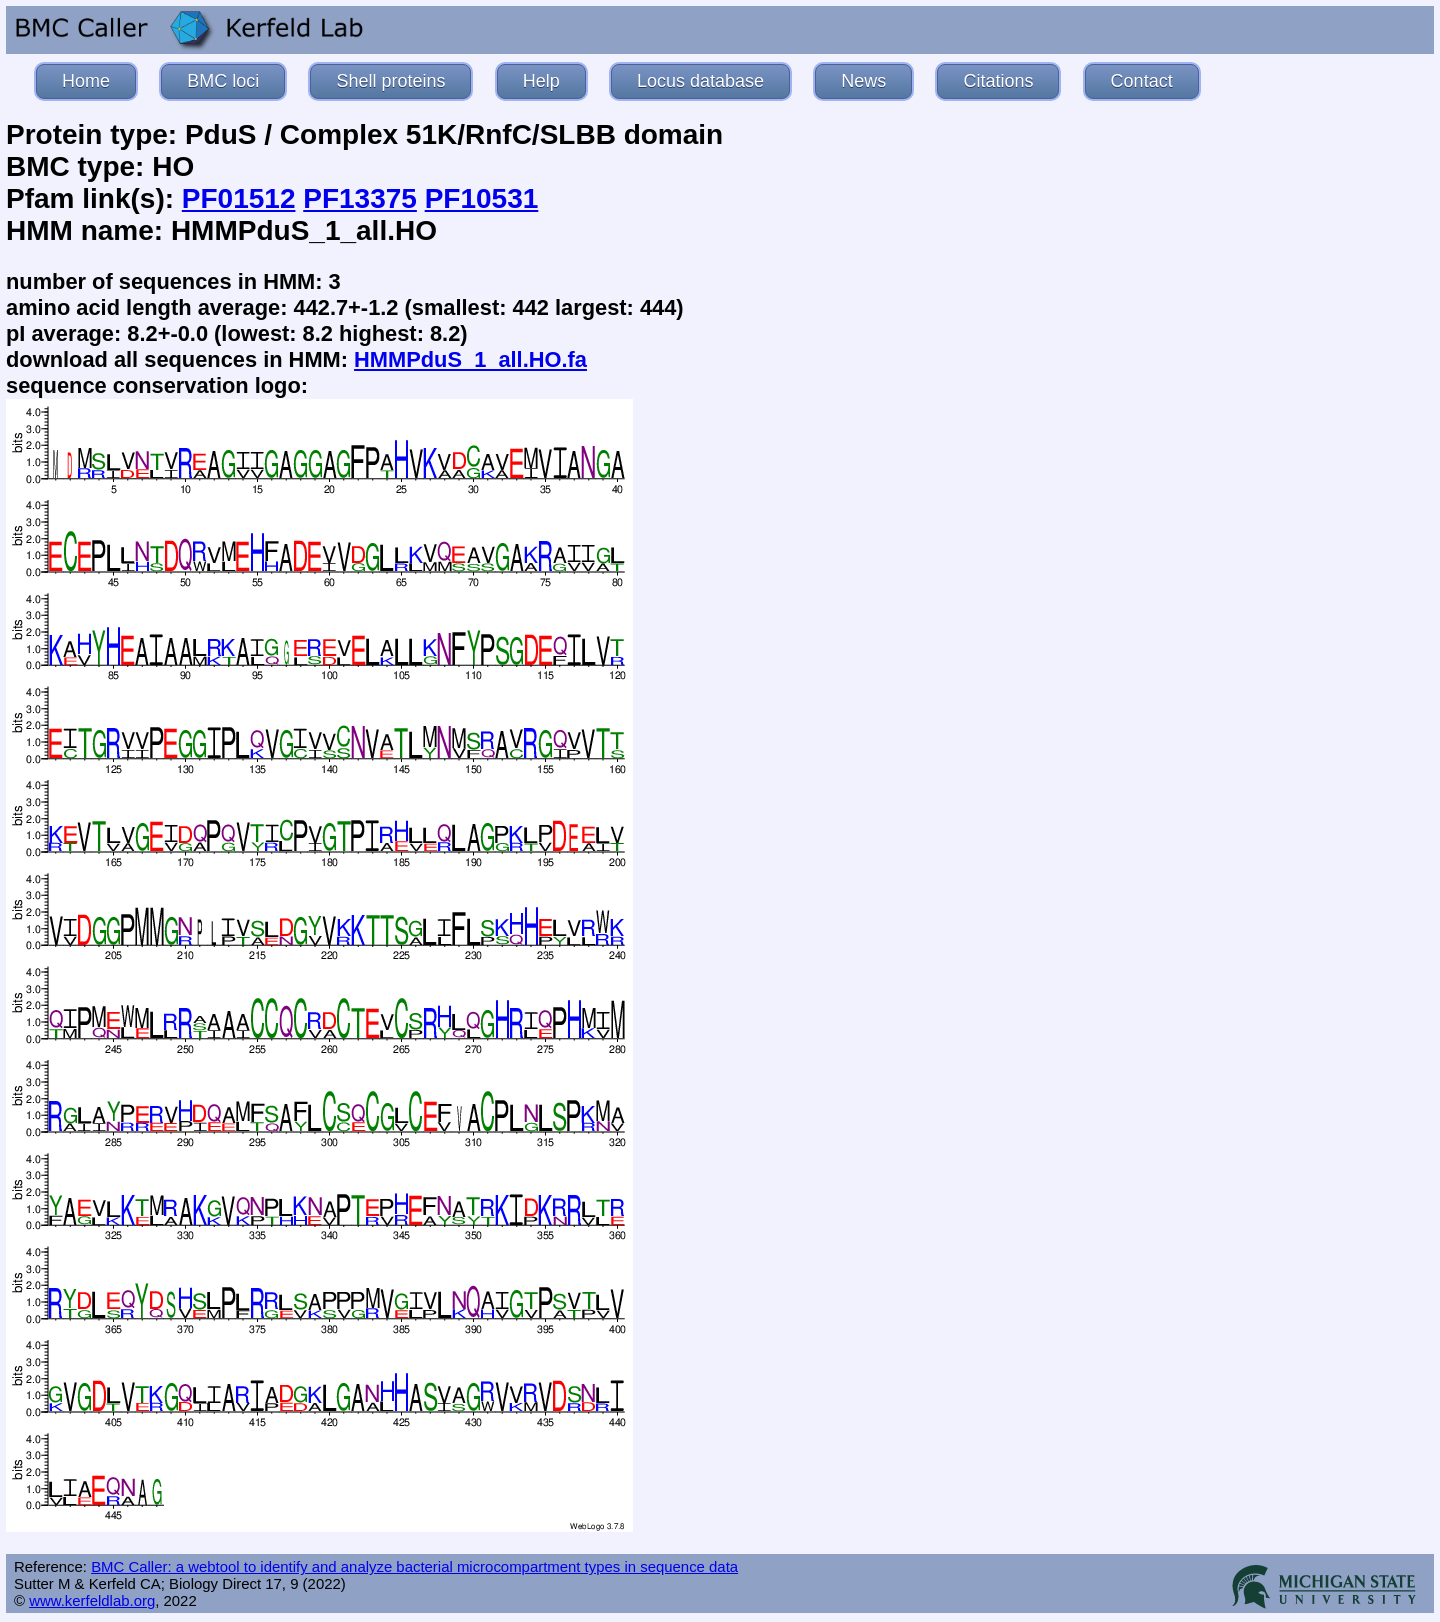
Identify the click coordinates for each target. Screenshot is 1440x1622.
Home (86, 81)
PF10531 (482, 198)
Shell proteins (390, 81)
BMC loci (223, 81)
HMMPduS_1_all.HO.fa (470, 359)
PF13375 (360, 198)
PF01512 (239, 198)
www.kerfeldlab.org (92, 1600)
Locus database (700, 81)
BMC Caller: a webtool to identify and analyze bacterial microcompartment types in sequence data (414, 1566)
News (863, 81)
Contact (1142, 81)
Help (541, 81)
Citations (998, 81)
